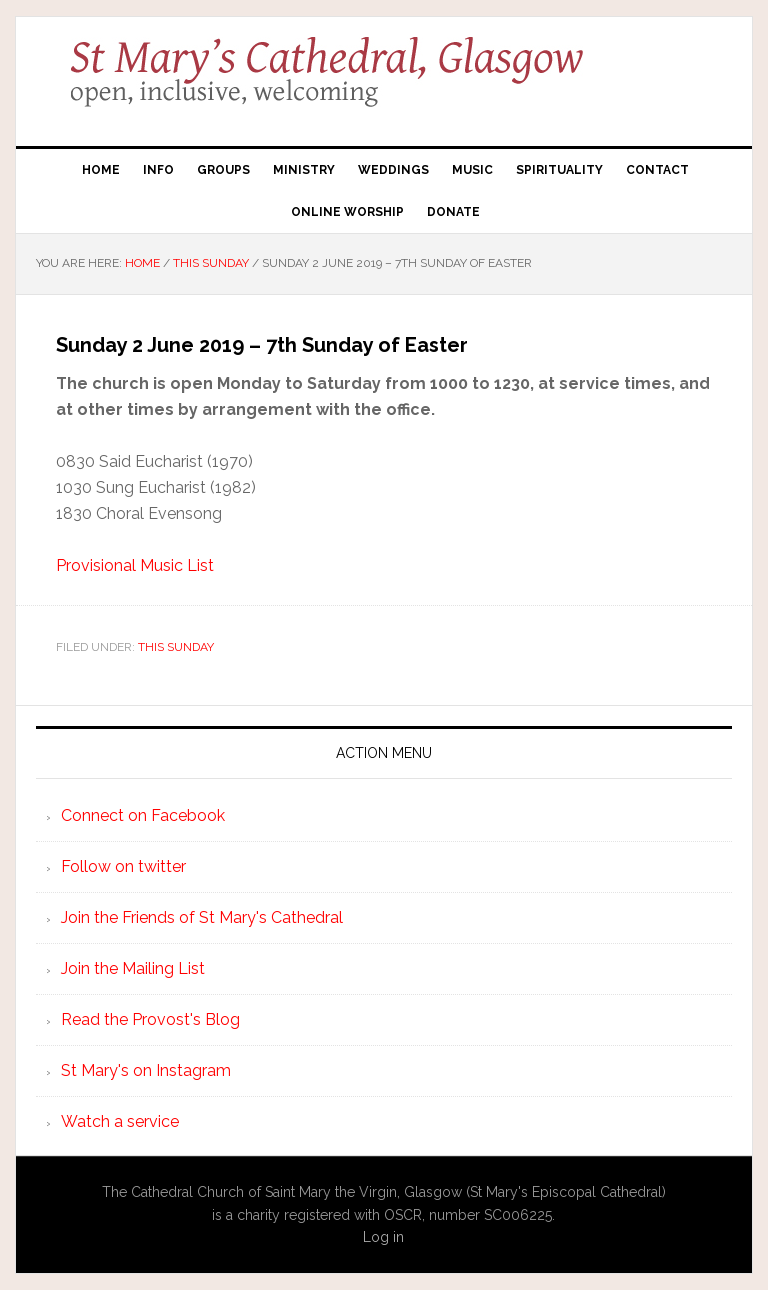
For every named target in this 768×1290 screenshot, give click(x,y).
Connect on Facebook (143, 815)
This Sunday (176, 647)
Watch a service (120, 1121)
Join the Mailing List (133, 968)
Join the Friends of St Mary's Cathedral (202, 917)
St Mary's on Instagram (146, 1070)
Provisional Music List (135, 565)
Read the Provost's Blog (150, 1019)
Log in (383, 1237)
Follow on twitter (123, 866)
